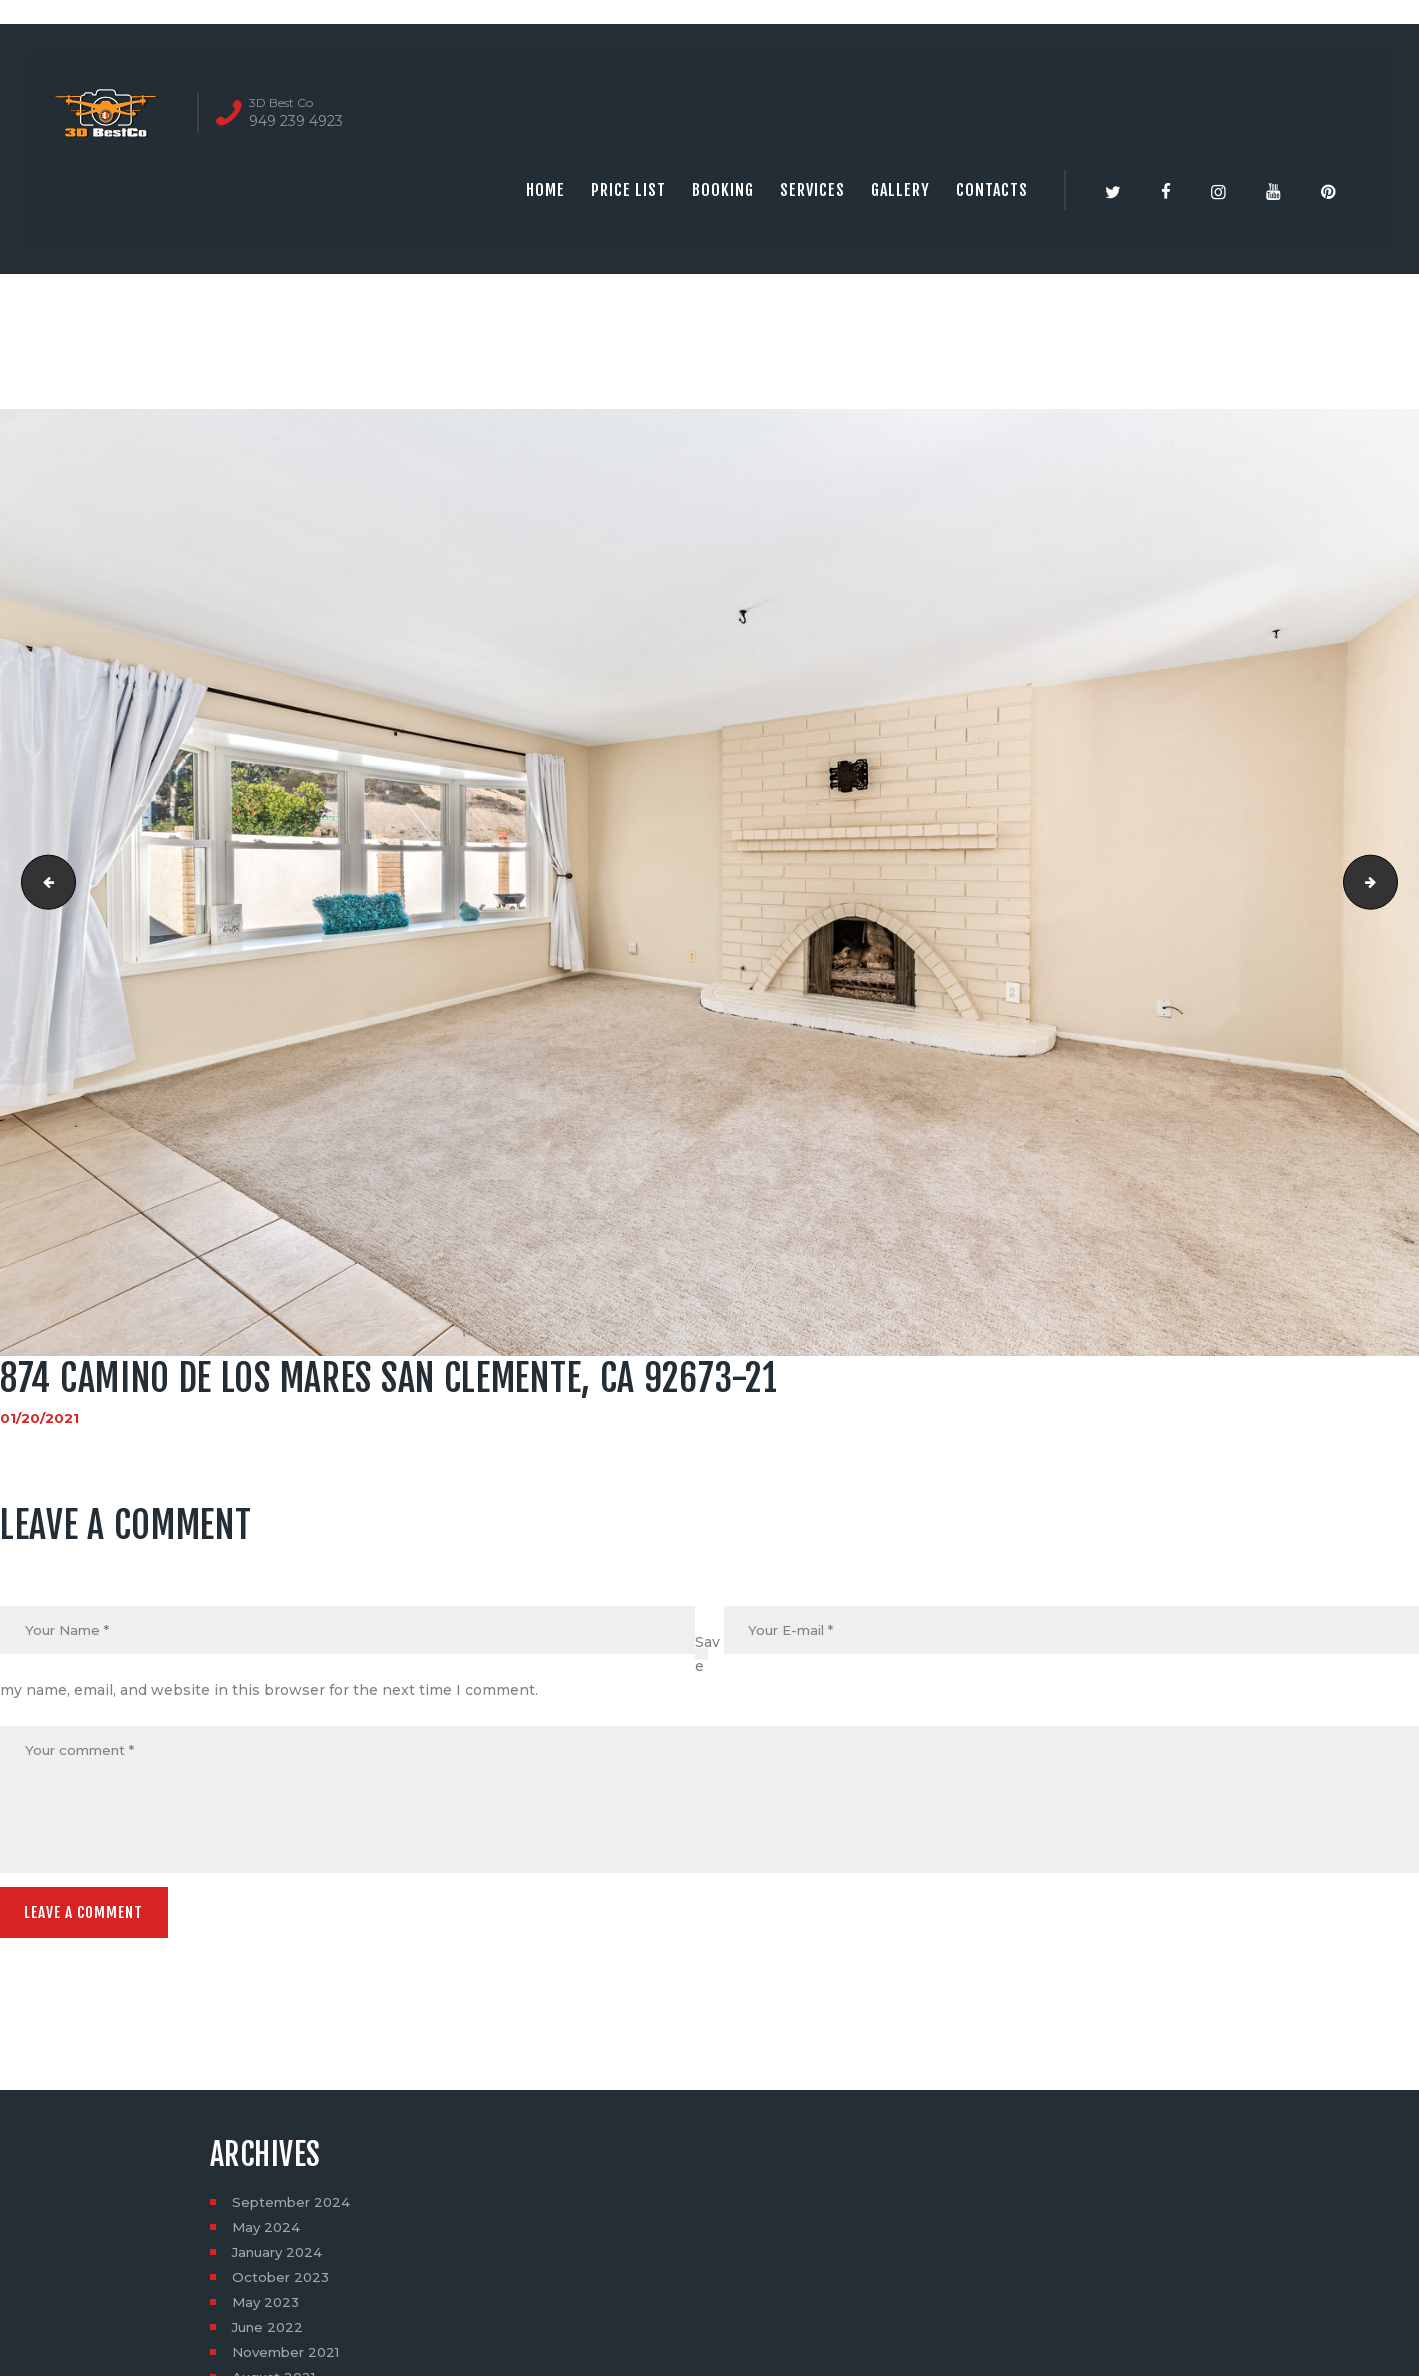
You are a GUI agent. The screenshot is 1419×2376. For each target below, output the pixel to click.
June (270, 2333)
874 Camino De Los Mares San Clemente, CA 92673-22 (1390, 882)
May (267, 2233)
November (289, 2358)
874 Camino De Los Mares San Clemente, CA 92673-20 (43, 882)
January (280, 2258)
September (293, 2208)
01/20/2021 (39, 1418)
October (282, 2283)
